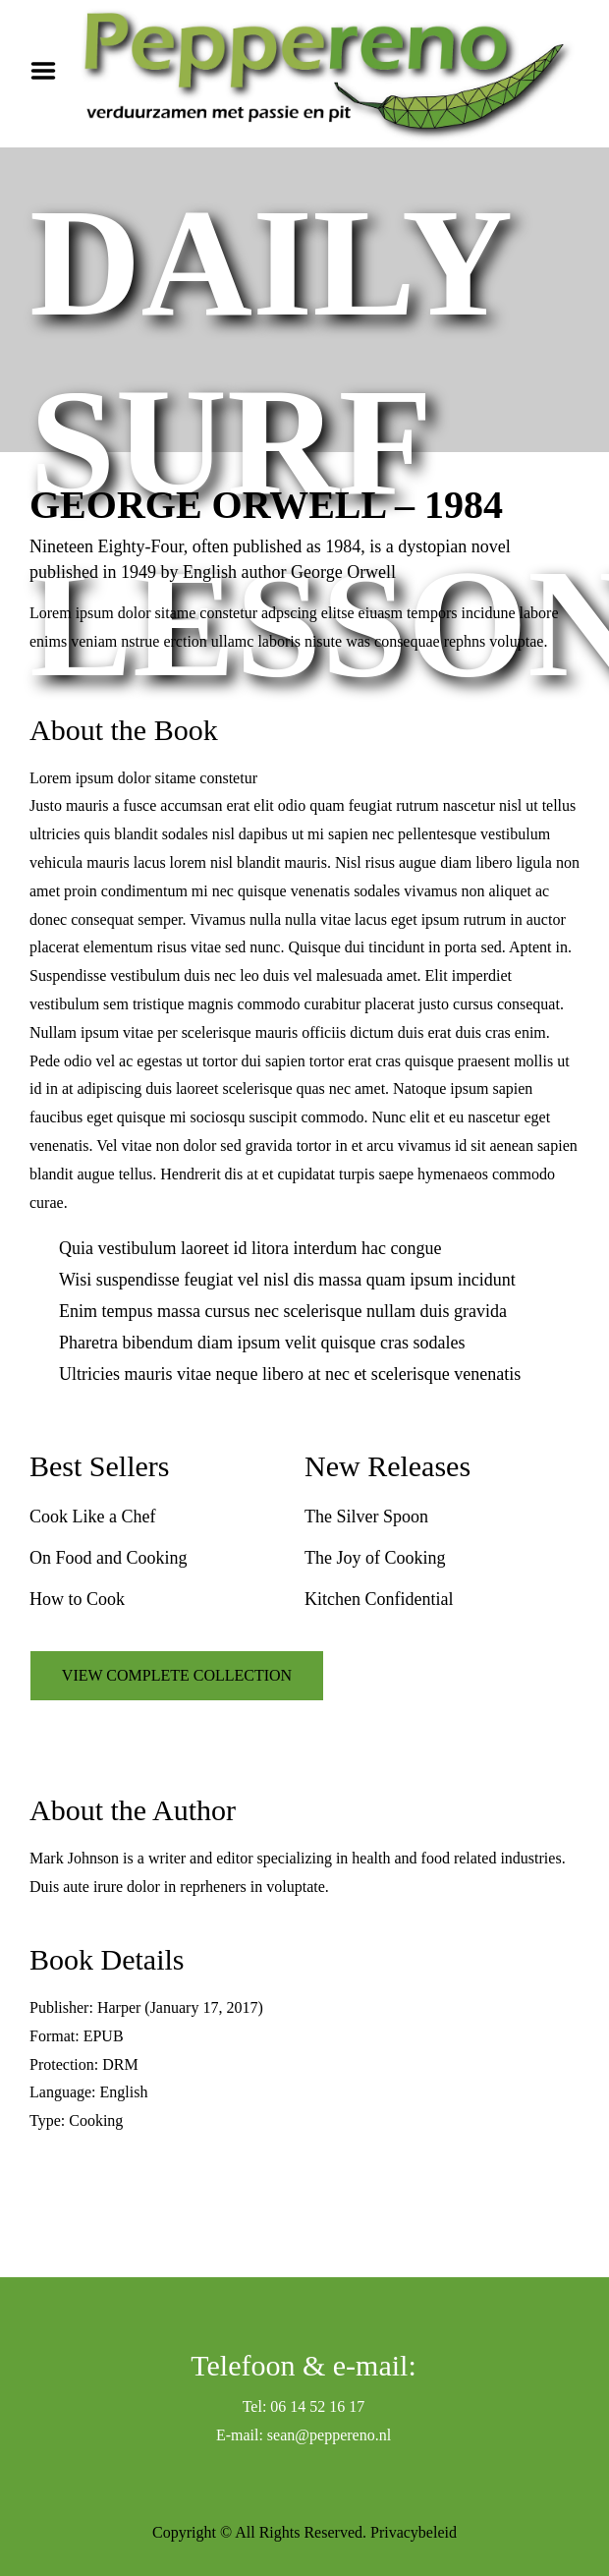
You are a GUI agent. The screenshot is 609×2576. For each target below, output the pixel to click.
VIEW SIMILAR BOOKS (176, 2192)
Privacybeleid (413, 2532)
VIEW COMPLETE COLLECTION (177, 1675)
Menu (50, 71)
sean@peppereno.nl (329, 2435)
